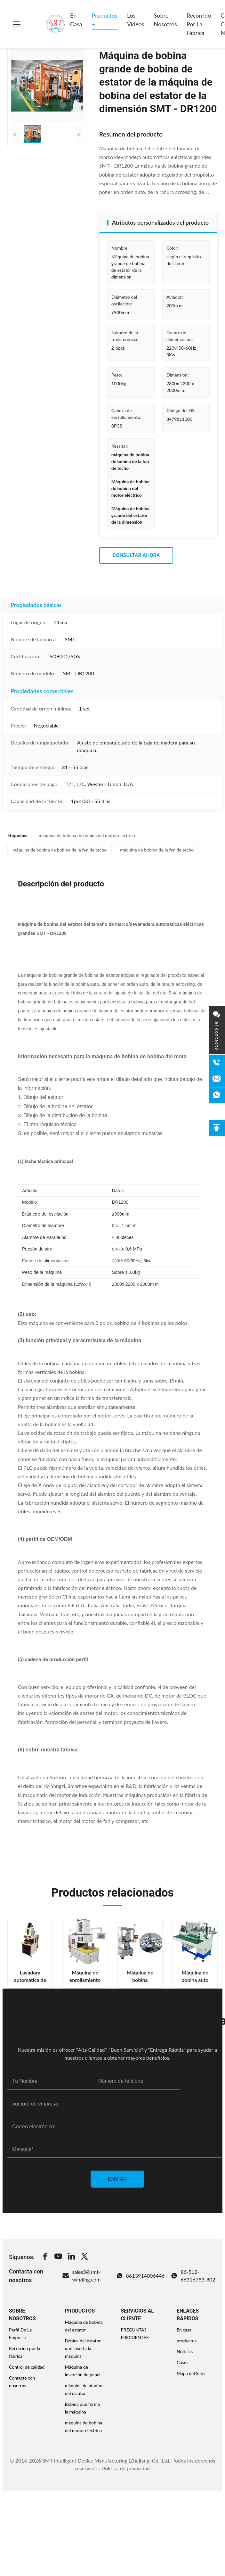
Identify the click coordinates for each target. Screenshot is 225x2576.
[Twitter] (84, 2257)
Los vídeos (135, 20)
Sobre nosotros (165, 20)
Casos (182, 2362)
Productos (104, 15)
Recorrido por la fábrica (199, 24)
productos (187, 2340)
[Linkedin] (71, 2257)
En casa (76, 20)
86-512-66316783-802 (193, 2275)
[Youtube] (58, 2257)
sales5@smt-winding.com (81, 2275)
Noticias (185, 2351)
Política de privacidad (126, 2468)
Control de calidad (26, 2367)
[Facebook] (45, 2257)
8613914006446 (141, 2276)
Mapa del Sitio (191, 2373)
